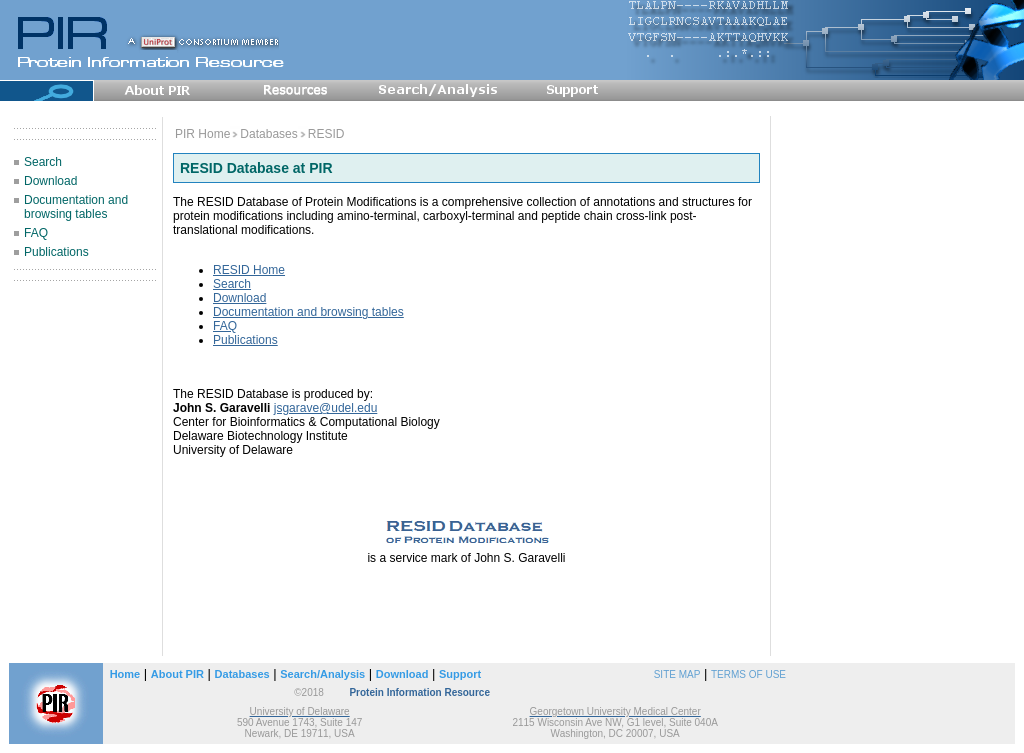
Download (50, 181)
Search (43, 162)
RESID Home (249, 270)
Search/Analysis (322, 674)
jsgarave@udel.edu (326, 408)
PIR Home (202, 134)
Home (125, 674)
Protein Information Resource (419, 692)
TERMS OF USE (748, 674)
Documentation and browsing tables (76, 207)
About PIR (177, 674)
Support (460, 674)
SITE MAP (677, 674)
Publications (56, 252)
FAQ (36, 233)
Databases (268, 134)
